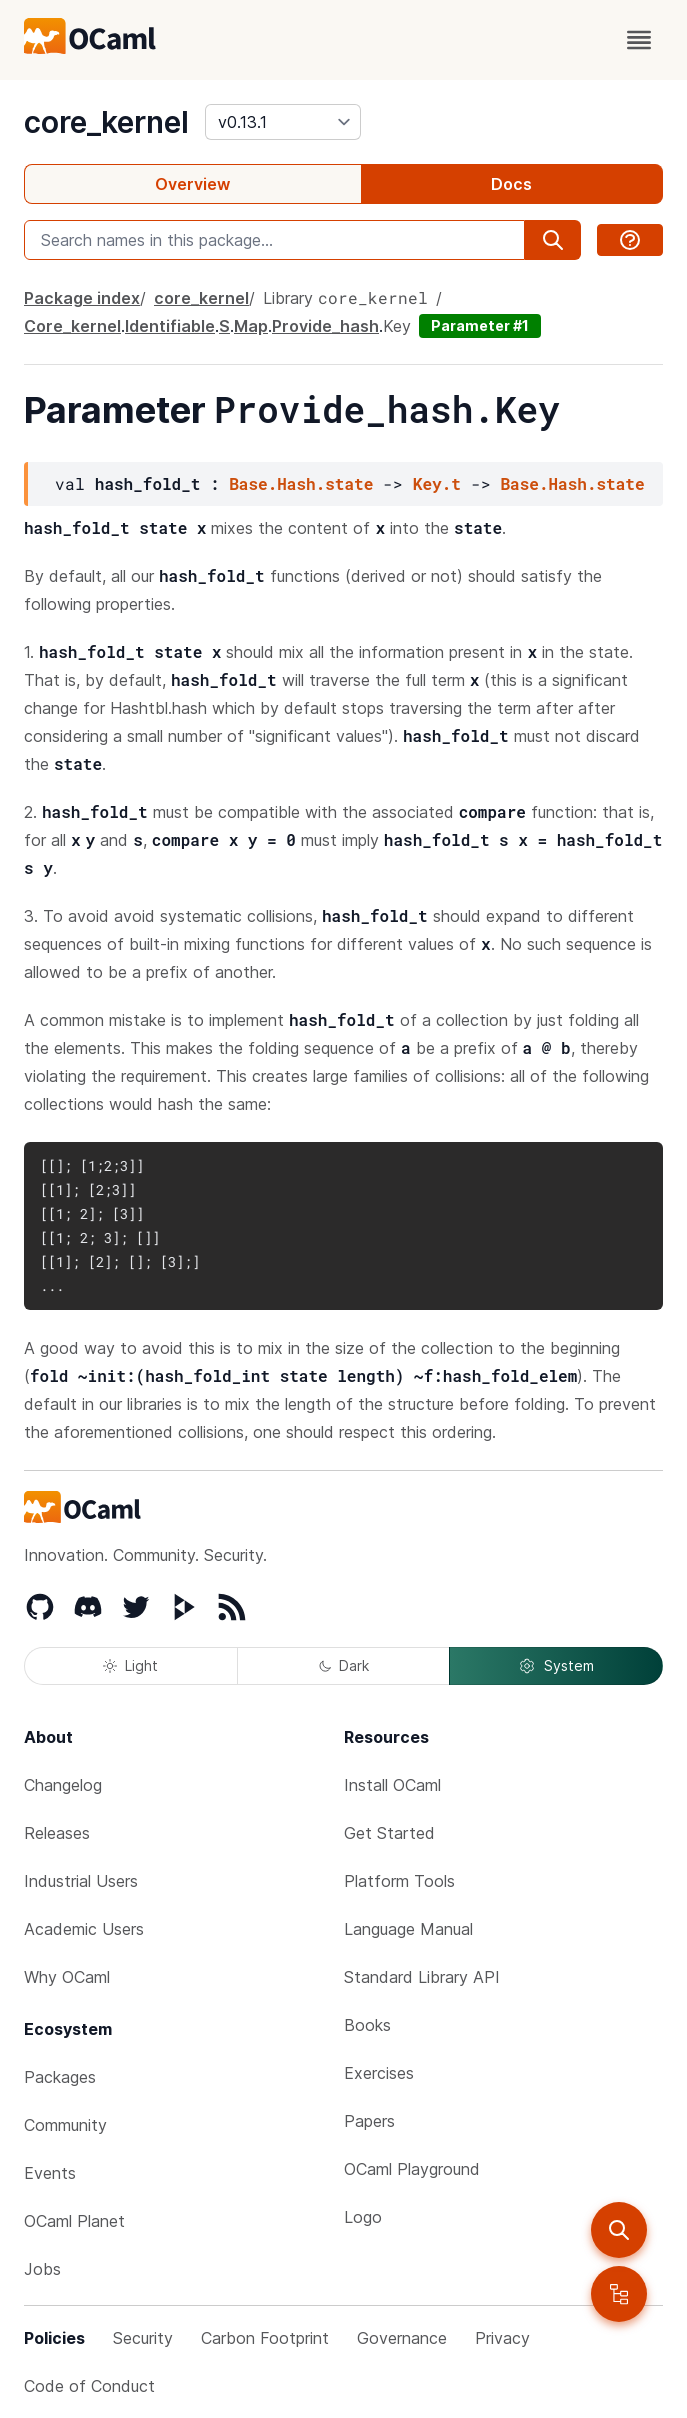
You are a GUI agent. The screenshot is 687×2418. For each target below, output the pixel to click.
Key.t (437, 483)
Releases (57, 1833)
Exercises (379, 2073)
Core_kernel (72, 326)
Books (367, 2025)
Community (65, 2125)
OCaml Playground (412, 2169)
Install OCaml (392, 1785)
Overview (192, 184)
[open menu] (639, 40)
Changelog (63, 1785)
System (556, 1666)
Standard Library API (422, 1977)
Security (143, 2338)
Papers (369, 2121)
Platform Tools (399, 1881)
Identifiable (170, 326)
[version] (283, 122)
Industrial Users (81, 1881)
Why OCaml (67, 1977)
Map (251, 326)
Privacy (502, 2338)
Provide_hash (325, 326)
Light (130, 1665)
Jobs (42, 2269)
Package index (82, 298)
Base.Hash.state (301, 483)
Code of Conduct (89, 2386)
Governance (402, 2338)
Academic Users (84, 1929)
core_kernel (106, 122)
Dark (344, 1665)
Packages (60, 2077)
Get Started (389, 1833)
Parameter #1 (480, 325)
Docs (511, 184)
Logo (363, 2217)
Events (50, 2173)
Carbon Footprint (265, 2338)
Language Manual (408, 1929)
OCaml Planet (74, 2221)
